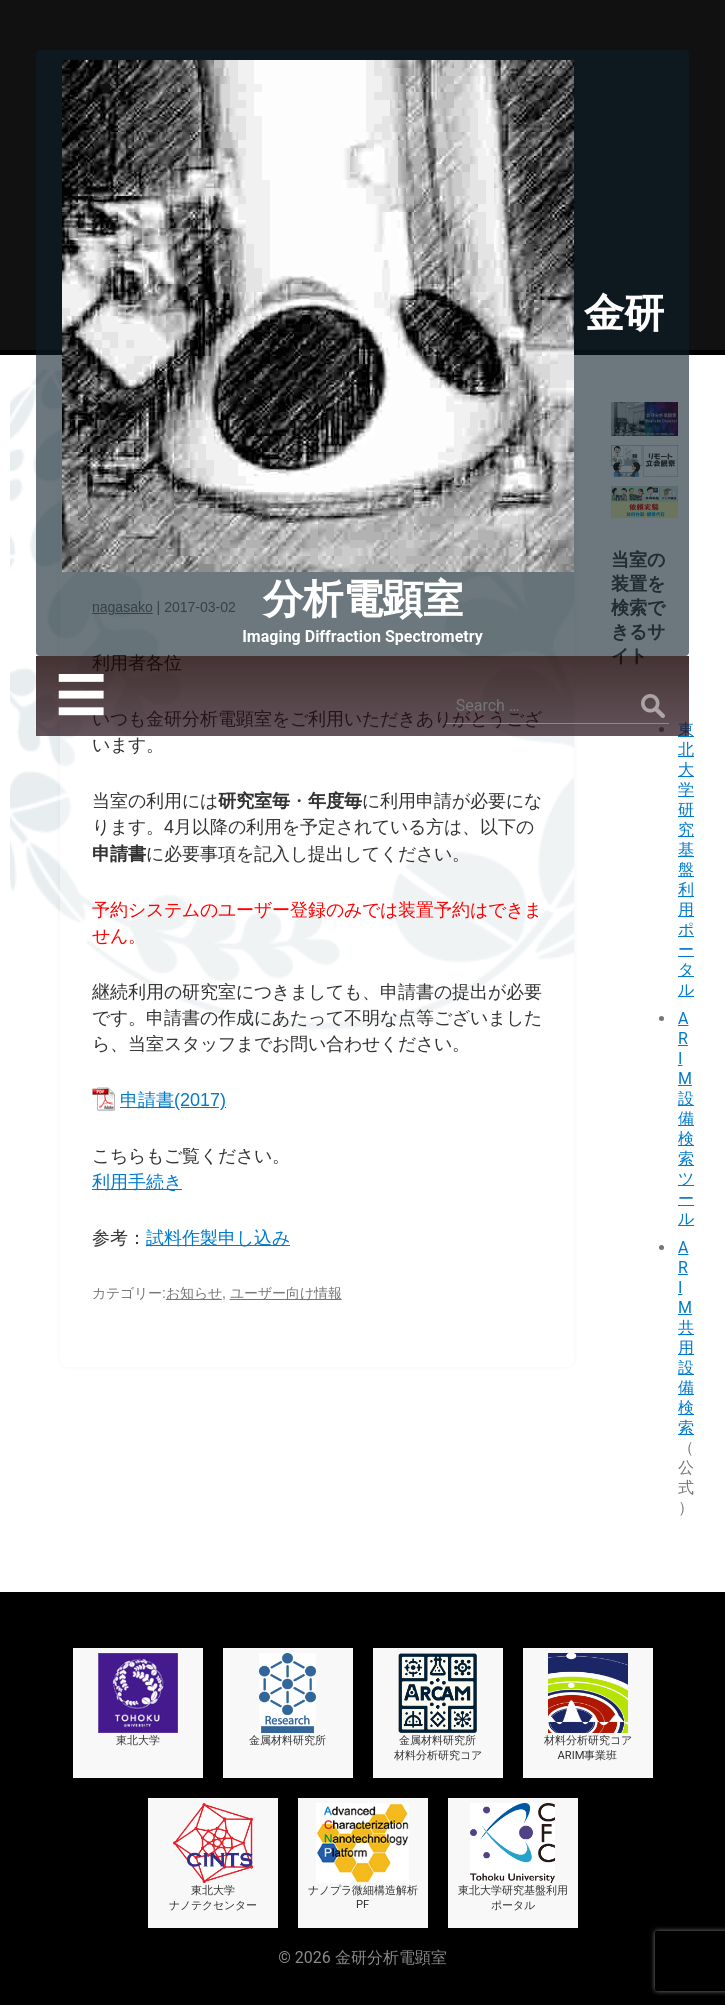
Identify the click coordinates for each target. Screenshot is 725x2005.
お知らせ (194, 1293)
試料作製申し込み (218, 1238)
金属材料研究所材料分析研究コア (438, 1707)
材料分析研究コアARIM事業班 (588, 1707)
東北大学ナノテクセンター (213, 1857)
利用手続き (137, 1182)
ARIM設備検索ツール (686, 1118)
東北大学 (138, 1700)
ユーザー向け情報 (286, 1293)
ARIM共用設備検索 (686, 1337)
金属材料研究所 (287, 1700)
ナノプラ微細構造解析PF (363, 1857)
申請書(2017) (173, 1100)
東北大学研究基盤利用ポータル (686, 859)
